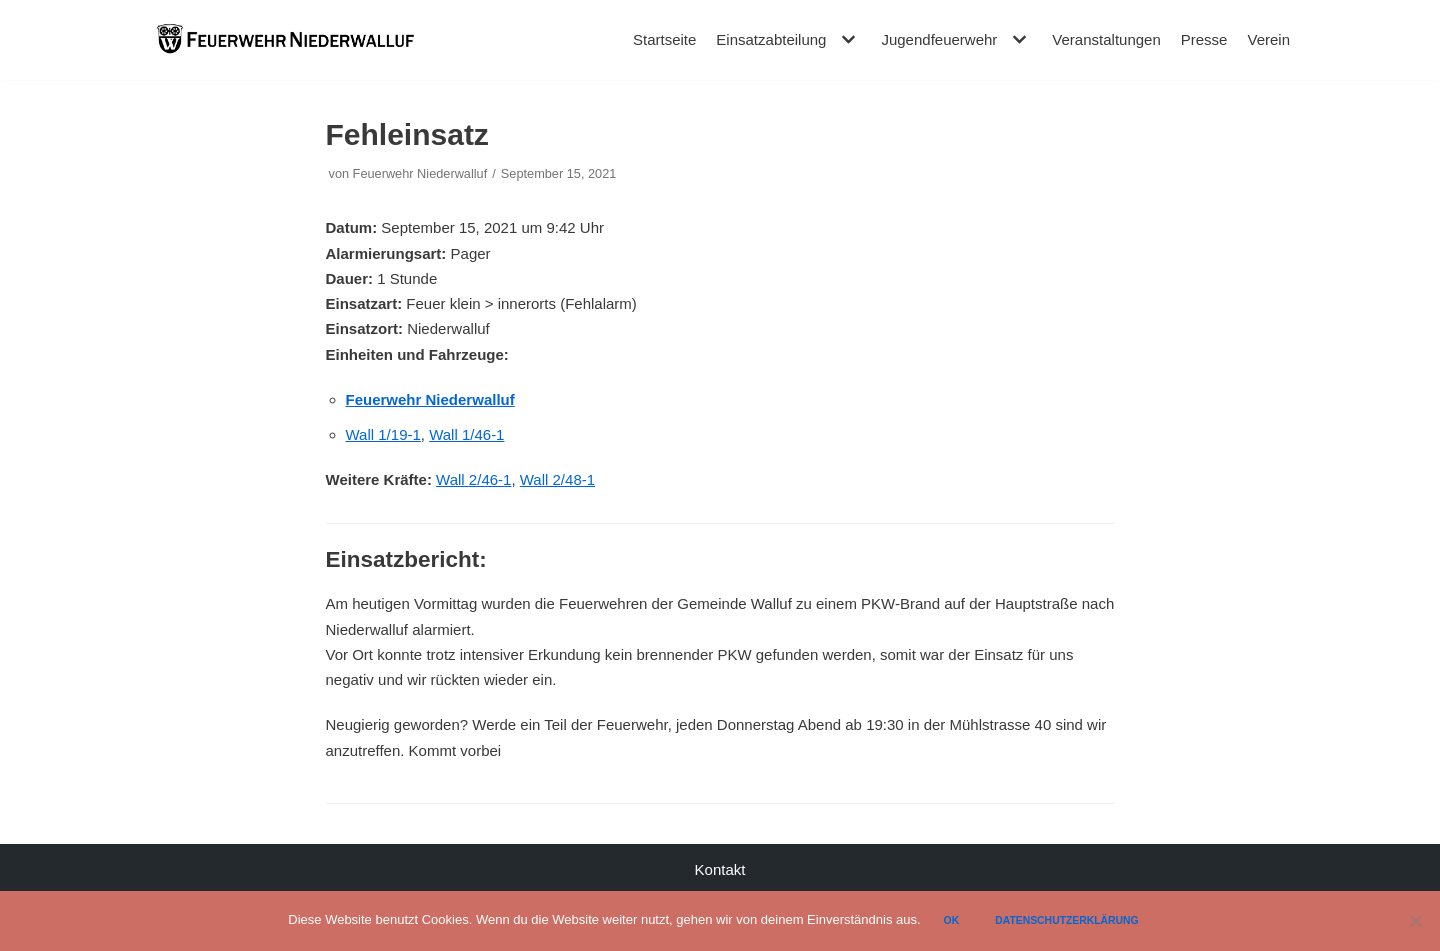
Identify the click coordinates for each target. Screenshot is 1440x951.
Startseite (664, 39)
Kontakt (720, 869)
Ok (952, 920)
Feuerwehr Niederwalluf (420, 173)
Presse (1204, 39)
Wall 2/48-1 (557, 479)
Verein (1268, 39)
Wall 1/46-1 (466, 434)
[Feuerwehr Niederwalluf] (285, 40)
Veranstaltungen (1106, 39)
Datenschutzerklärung (1067, 920)
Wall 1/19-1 (383, 434)
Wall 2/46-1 (473, 479)
